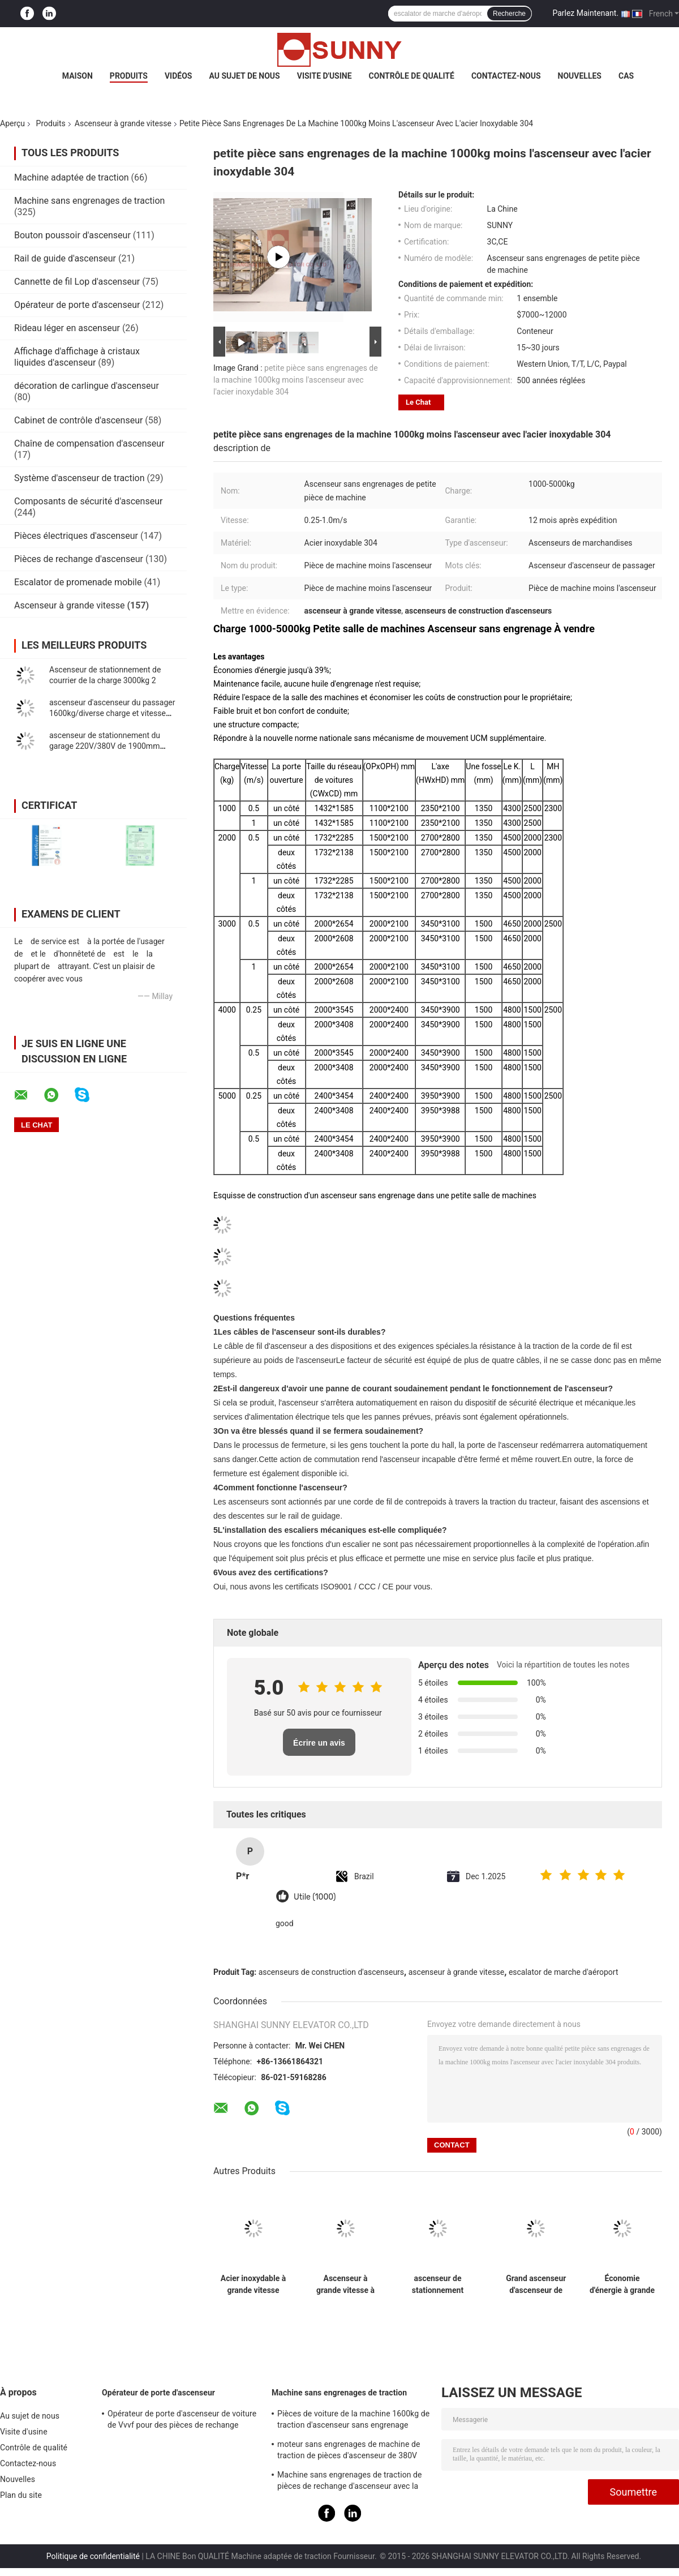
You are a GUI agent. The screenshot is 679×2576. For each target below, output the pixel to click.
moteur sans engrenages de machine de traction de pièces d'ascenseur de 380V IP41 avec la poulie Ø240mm (348, 2451)
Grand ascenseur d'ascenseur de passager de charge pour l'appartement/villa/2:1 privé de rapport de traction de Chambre (536, 2284)
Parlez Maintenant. (585, 13)
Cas (626, 75)
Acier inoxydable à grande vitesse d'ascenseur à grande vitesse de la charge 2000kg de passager (253, 2284)
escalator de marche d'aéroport (563, 1972)
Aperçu (12, 123)
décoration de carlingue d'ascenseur (86, 385)
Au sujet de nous (244, 75)
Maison (77, 75)
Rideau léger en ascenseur (67, 328)
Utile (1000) (315, 1897)
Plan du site (21, 2495)
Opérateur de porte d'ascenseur (77, 304)
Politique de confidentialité (93, 2556)
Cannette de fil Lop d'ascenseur (77, 281)
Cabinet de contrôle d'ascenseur (78, 420)
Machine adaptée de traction (71, 177)
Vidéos (178, 75)
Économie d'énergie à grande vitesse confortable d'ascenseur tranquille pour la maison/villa (622, 2284)
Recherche (509, 14)
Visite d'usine (324, 75)
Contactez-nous (506, 75)
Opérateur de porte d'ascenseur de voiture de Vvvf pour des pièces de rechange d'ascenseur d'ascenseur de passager (182, 2421)
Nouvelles (579, 75)
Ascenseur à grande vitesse (123, 123)
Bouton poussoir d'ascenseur (72, 235)
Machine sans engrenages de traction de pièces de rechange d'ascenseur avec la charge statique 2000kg (349, 2482)
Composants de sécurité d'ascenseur (88, 501)
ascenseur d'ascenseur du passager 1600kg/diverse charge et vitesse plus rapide (112, 713)
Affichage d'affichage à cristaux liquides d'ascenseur (77, 357)
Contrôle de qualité (411, 75)
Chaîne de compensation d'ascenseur (89, 443)
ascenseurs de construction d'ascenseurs (331, 1972)
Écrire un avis (319, 1742)
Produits (129, 75)
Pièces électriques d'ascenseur (76, 535)
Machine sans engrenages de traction (89, 200)
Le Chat (418, 402)
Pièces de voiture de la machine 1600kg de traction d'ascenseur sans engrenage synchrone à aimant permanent (353, 2421)
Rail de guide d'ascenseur (65, 258)
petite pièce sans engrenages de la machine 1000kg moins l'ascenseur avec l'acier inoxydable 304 (295, 379)
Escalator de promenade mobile (77, 582)
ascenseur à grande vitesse (457, 1972)
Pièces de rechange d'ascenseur (78, 559)
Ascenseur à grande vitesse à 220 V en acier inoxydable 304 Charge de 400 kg (345, 2284)
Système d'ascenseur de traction (79, 478)
